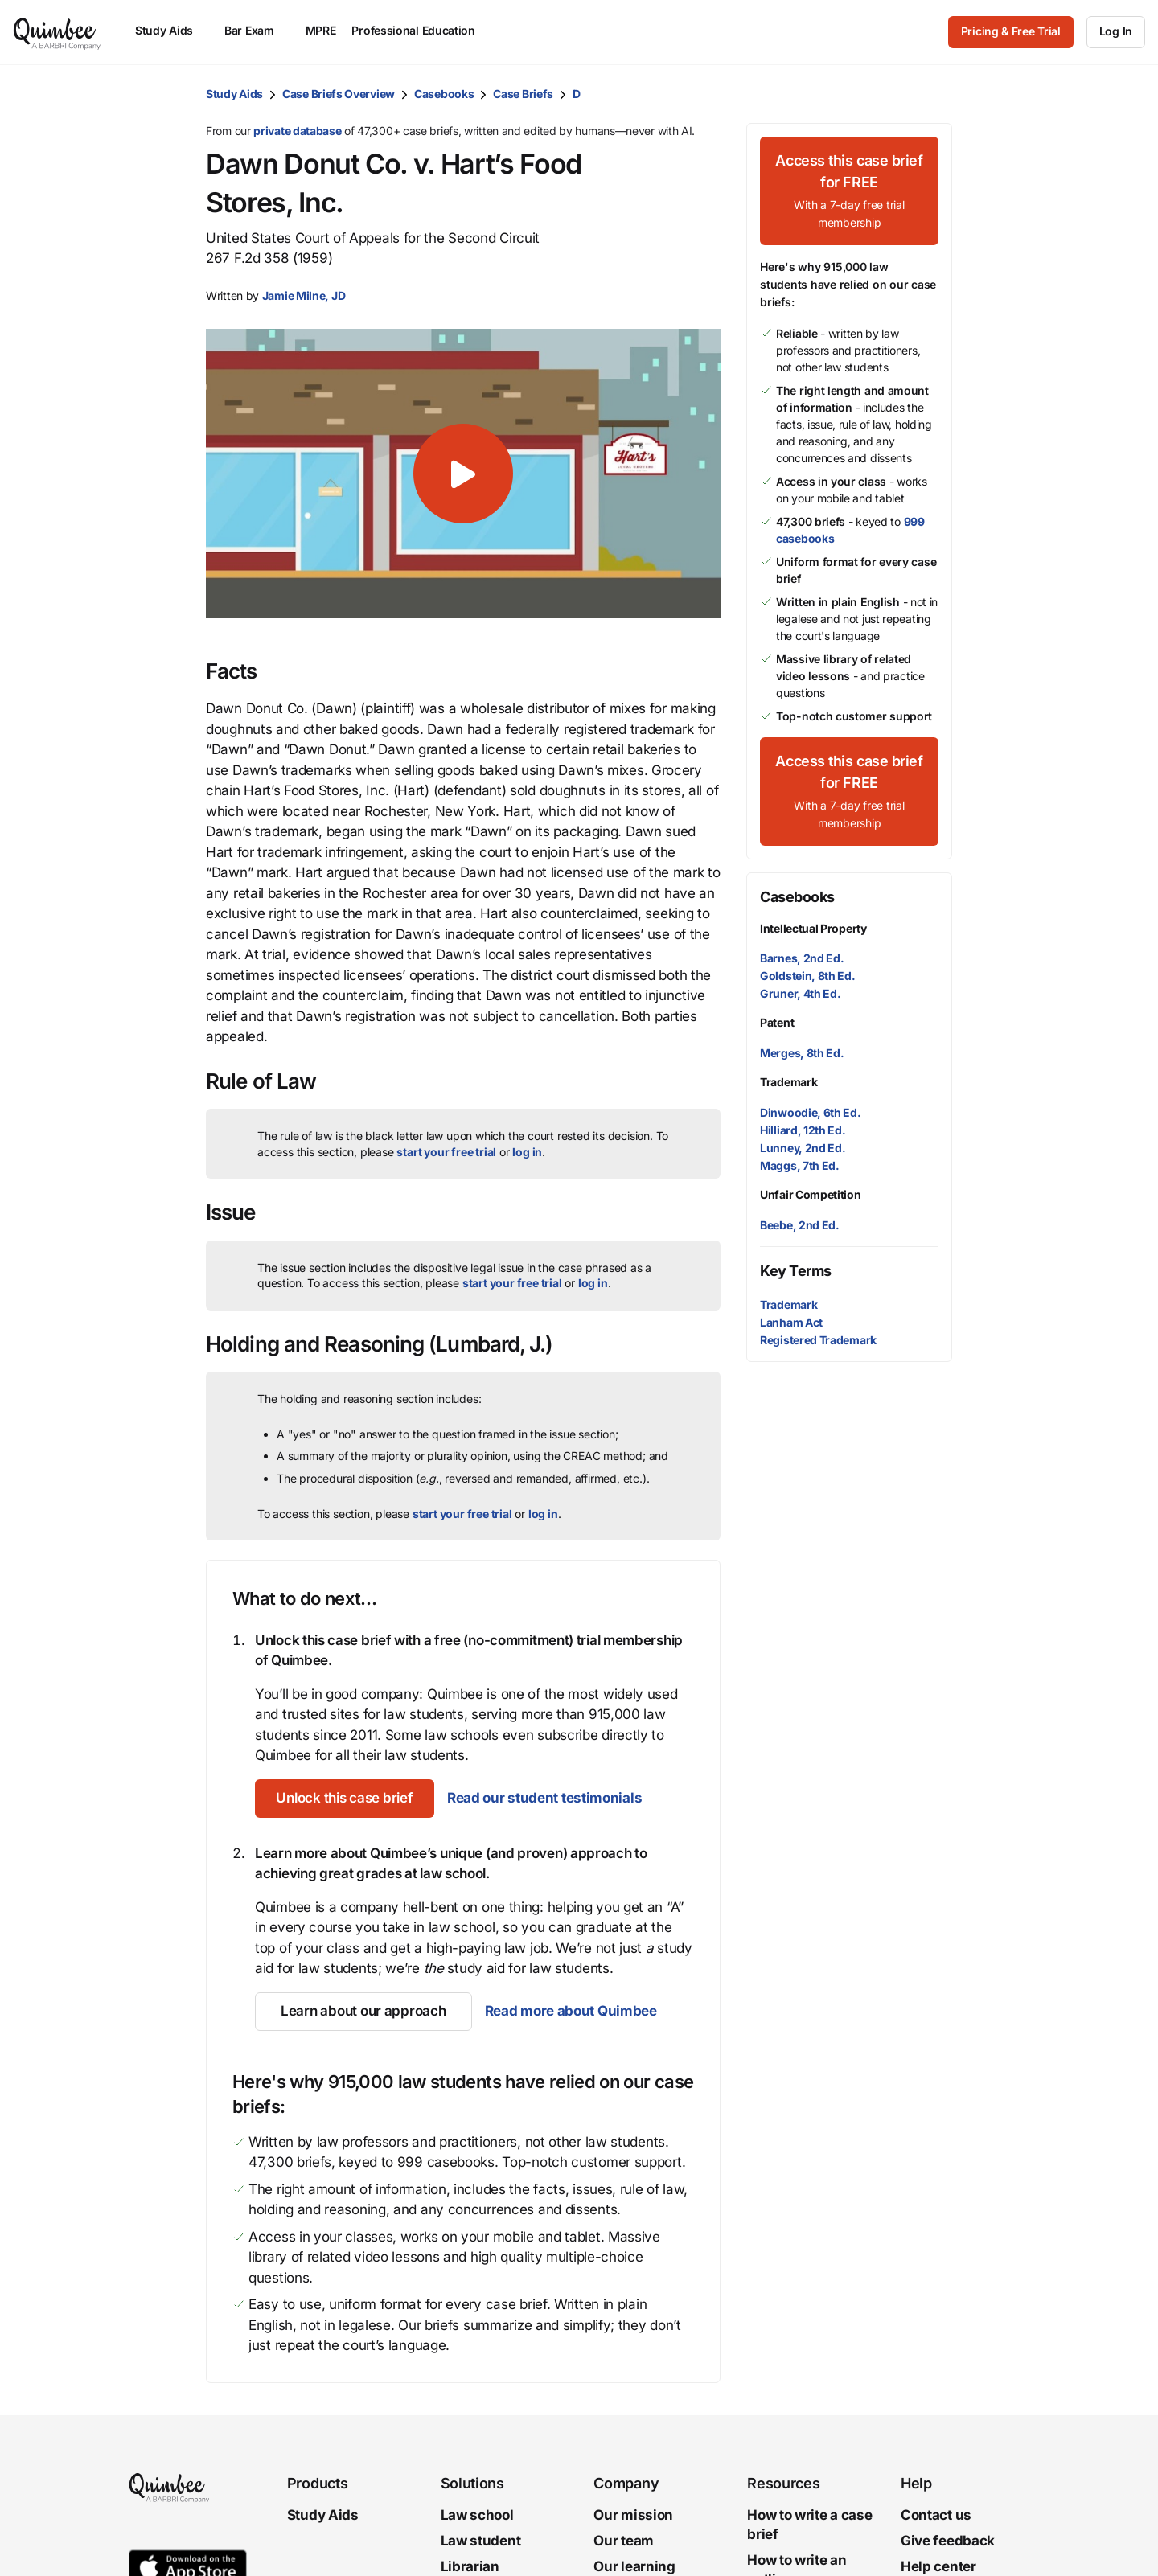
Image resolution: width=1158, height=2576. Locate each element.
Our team (623, 2541)
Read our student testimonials (552, 1798)
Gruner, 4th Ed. (800, 993)
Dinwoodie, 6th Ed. (810, 1112)
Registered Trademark (818, 1340)
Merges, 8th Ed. (802, 1053)
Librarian (470, 2566)
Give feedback (948, 2541)
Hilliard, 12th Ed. (803, 1130)
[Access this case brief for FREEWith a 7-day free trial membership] (849, 191)
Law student (481, 2541)
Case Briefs (523, 93)
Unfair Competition (810, 1194)
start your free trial (446, 1152)
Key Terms (796, 1270)
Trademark (788, 1082)
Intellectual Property (813, 928)
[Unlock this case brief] (348, 1798)
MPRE (321, 30)
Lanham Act (791, 1322)
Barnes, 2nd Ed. (802, 958)
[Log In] (1115, 32)
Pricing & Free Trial (1011, 31)
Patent (777, 1022)
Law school (477, 2515)
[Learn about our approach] (363, 2011)
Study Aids (234, 93)
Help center (938, 2566)
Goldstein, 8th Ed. (808, 975)
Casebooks (444, 93)
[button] (463, 473)
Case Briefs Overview (338, 93)
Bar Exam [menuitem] (257, 30)
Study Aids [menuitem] (171, 30)
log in (527, 1152)
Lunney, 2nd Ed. (803, 1148)
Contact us (936, 2515)
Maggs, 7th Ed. (800, 1165)
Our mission (633, 2515)
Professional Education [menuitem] (420, 30)
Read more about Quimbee (570, 2011)
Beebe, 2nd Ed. (800, 1225)
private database (297, 130)
